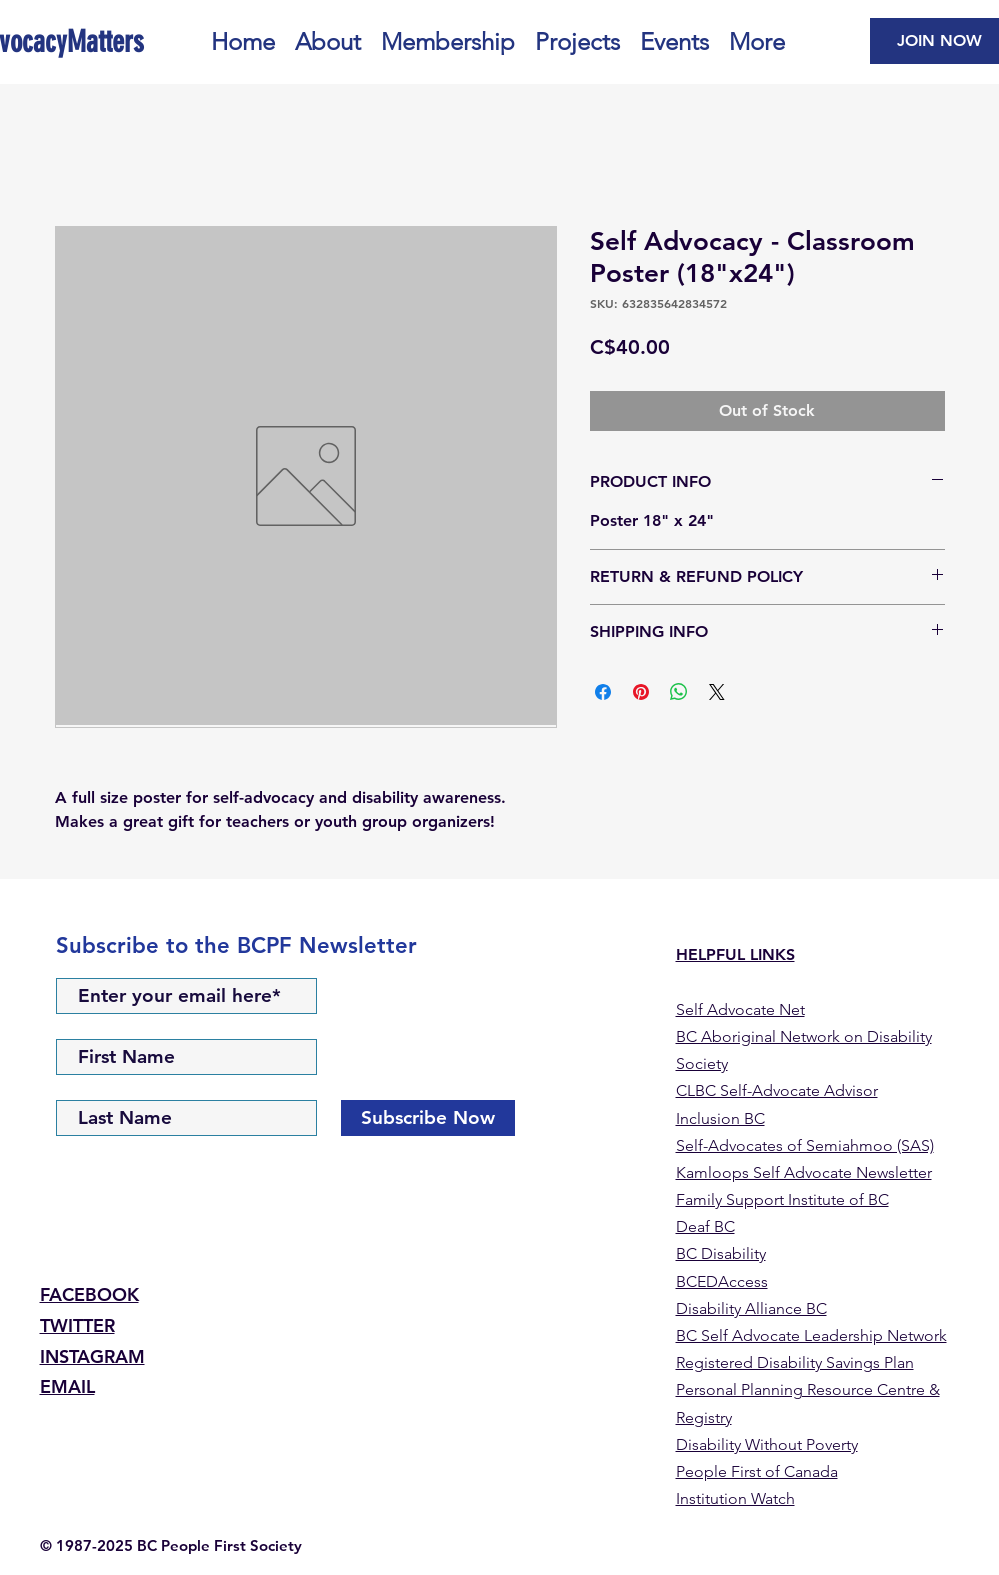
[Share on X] (717, 692)
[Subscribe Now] (428, 1118)
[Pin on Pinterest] (641, 692)
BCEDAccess (722, 1281)
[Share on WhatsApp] (679, 692)
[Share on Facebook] (603, 692)
